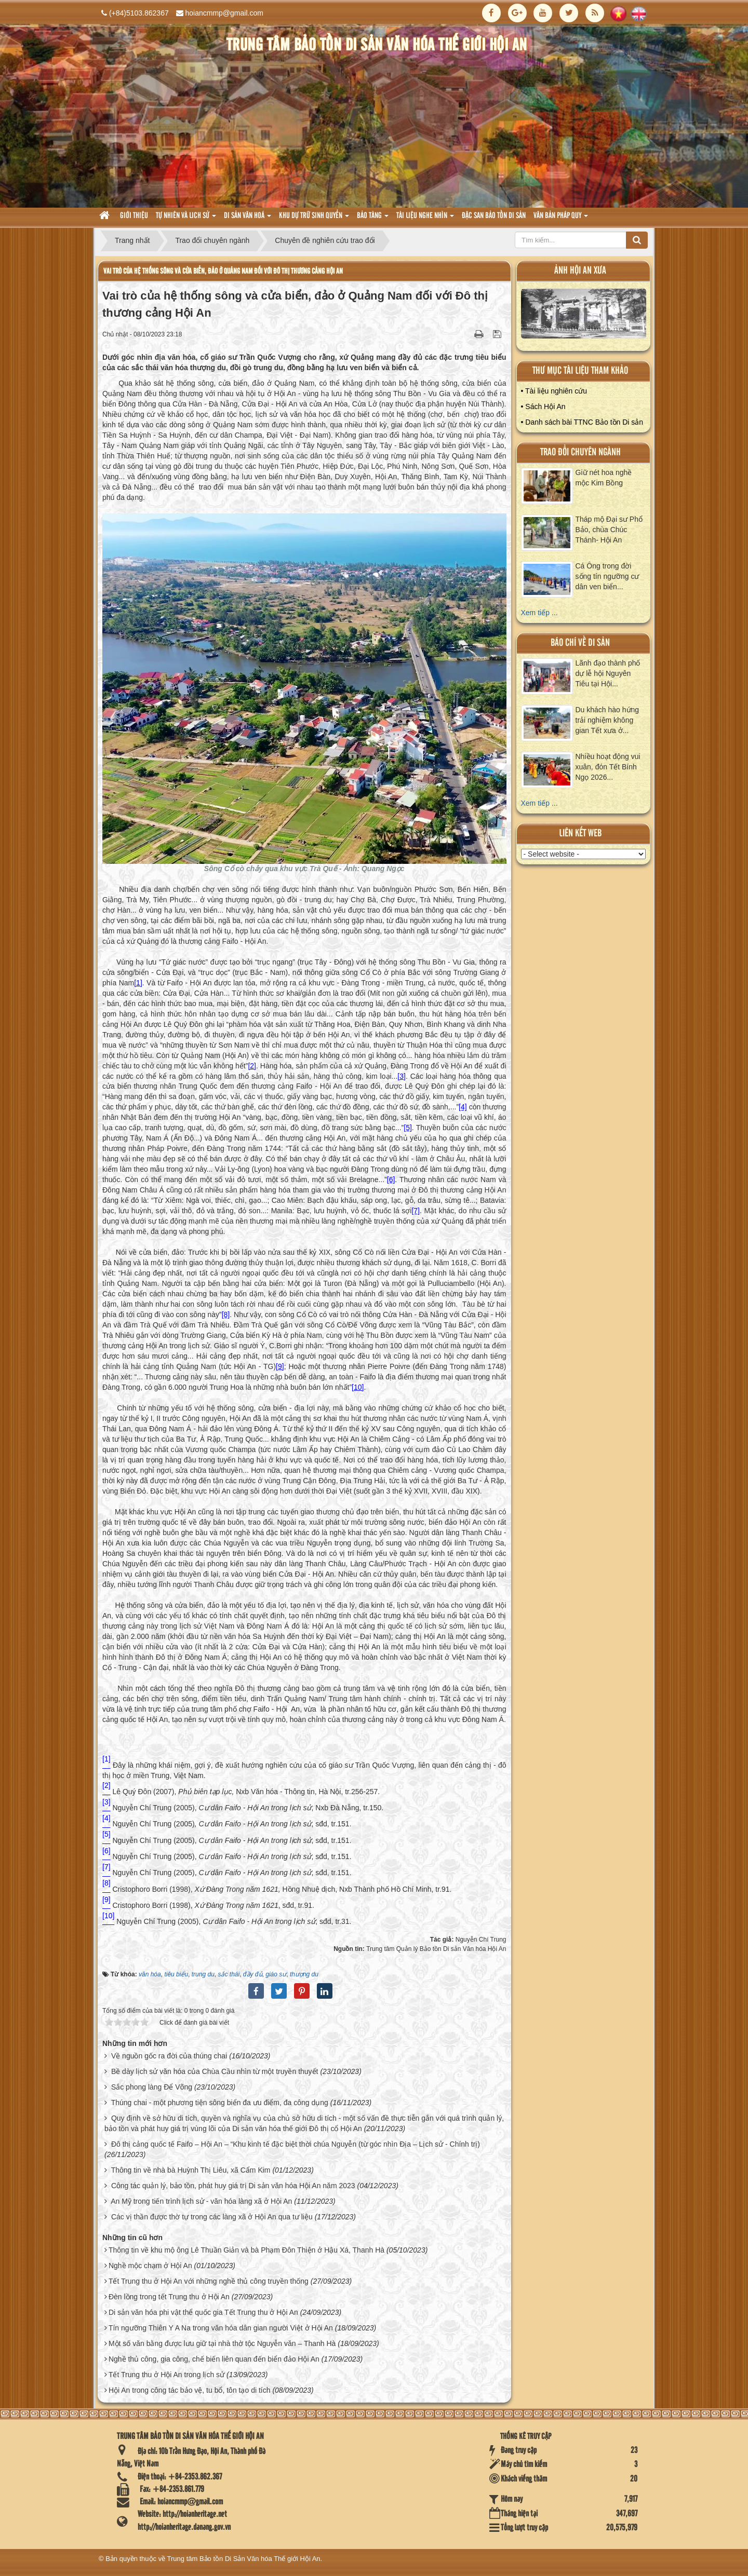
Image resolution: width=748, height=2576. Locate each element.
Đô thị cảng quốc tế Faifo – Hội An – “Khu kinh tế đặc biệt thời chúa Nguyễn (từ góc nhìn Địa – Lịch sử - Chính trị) (295, 2144)
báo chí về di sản (580, 643)
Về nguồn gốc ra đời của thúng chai (169, 2056)
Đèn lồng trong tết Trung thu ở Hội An (169, 2297)
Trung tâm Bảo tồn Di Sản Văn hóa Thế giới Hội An (243, 2559)
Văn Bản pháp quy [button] (560, 218)
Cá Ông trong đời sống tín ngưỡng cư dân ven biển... (607, 576)
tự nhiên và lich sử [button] (186, 218)
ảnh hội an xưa (580, 270)
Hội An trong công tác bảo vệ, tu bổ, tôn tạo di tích (190, 2390)
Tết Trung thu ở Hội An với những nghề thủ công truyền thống (209, 2281)
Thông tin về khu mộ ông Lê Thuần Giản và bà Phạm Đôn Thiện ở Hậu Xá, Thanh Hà (246, 2250)
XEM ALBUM (584, 316)
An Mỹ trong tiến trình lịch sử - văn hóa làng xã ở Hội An (201, 2201)
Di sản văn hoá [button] (247, 218)
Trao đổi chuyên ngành (580, 452)
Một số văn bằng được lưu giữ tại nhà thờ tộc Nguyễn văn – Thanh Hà (222, 2343)
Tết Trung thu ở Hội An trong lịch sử (166, 2374)
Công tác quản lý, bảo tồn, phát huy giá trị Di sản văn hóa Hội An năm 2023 (233, 2185)
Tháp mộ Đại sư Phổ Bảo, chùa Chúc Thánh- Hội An (609, 529)
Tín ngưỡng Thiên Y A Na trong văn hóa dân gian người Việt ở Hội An (221, 2328)
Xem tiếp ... (539, 612)
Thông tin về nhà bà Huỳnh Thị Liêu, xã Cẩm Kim (191, 2170)
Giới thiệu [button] (134, 216)
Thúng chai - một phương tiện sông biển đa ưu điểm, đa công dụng (219, 2102)
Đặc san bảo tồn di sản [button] (494, 216)
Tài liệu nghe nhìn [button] (425, 218)
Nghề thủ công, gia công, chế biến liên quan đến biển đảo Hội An (214, 2359)
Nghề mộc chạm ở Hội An (150, 2265)
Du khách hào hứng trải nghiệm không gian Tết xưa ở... (607, 720)
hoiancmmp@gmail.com (224, 13)
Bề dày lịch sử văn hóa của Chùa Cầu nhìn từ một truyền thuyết (214, 2071)
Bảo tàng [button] (373, 218)
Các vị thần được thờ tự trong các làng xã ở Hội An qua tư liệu (212, 2217)
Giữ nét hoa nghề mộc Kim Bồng (604, 477)
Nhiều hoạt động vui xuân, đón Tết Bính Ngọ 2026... (608, 766)
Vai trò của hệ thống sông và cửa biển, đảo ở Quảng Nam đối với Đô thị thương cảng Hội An (223, 271)
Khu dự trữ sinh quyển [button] (314, 218)
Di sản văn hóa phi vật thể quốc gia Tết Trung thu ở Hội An (203, 2312)
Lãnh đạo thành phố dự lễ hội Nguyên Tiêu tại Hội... (608, 673)
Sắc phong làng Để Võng (151, 2087)
